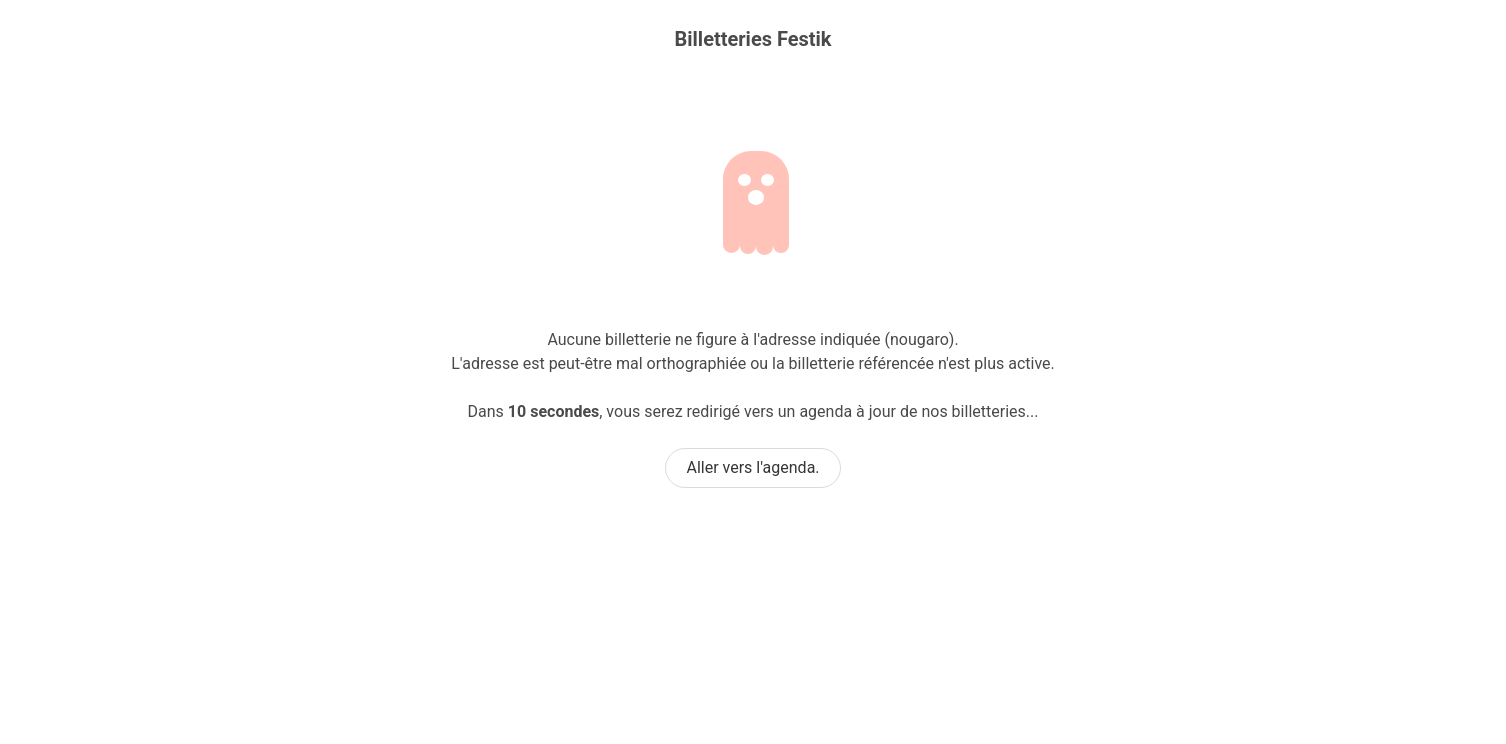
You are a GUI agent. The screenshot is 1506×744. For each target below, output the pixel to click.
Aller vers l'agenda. (752, 467)
